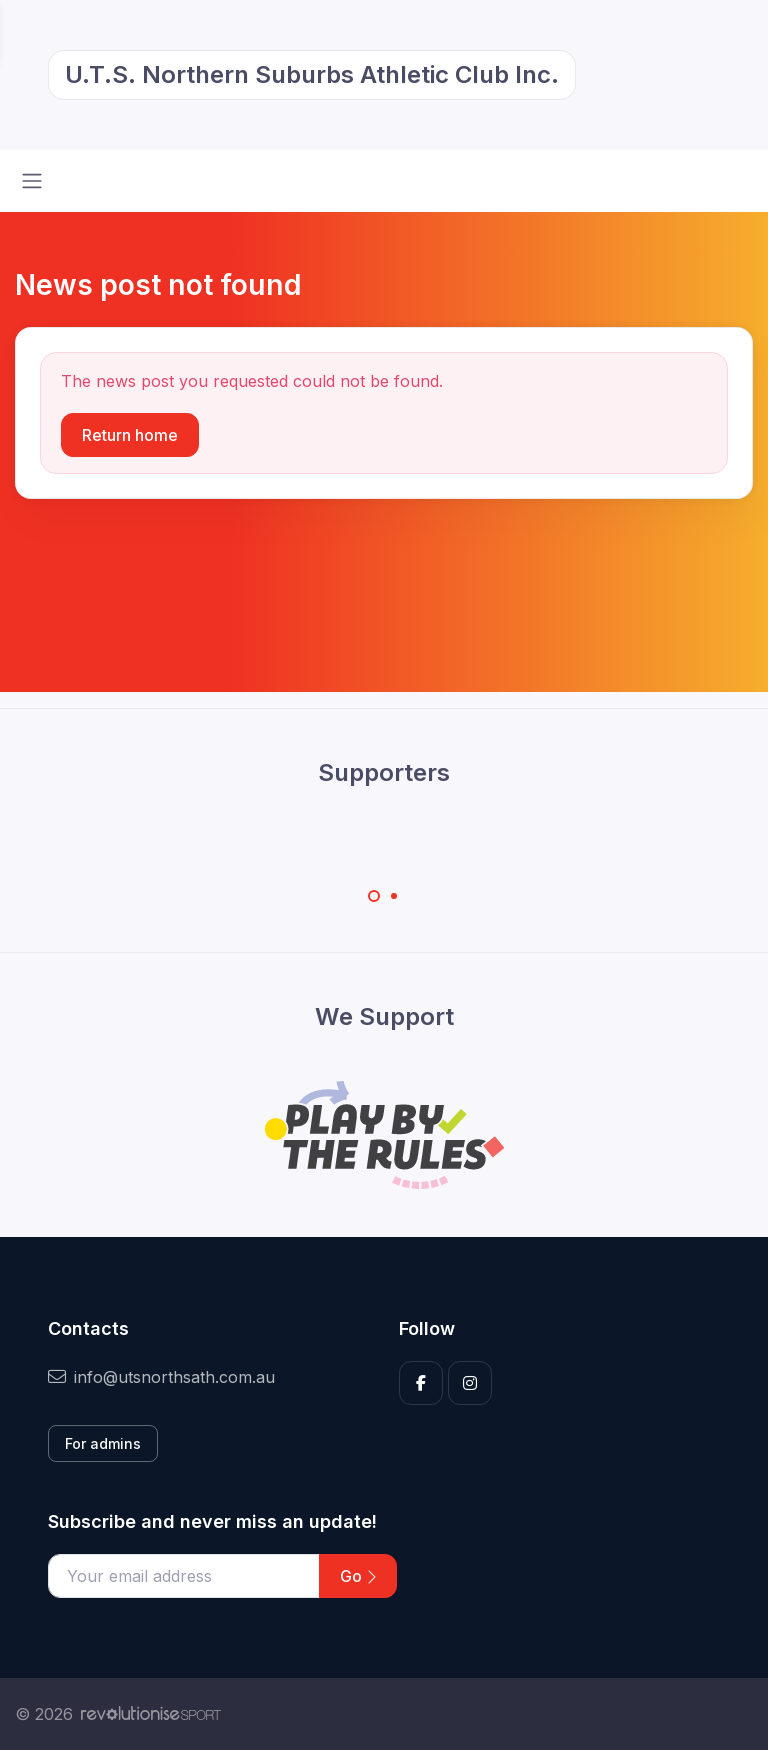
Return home (130, 435)
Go (358, 1576)
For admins (103, 1443)
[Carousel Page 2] (394, 896)
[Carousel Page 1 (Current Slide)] (374, 896)
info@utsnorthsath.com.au (161, 1377)
